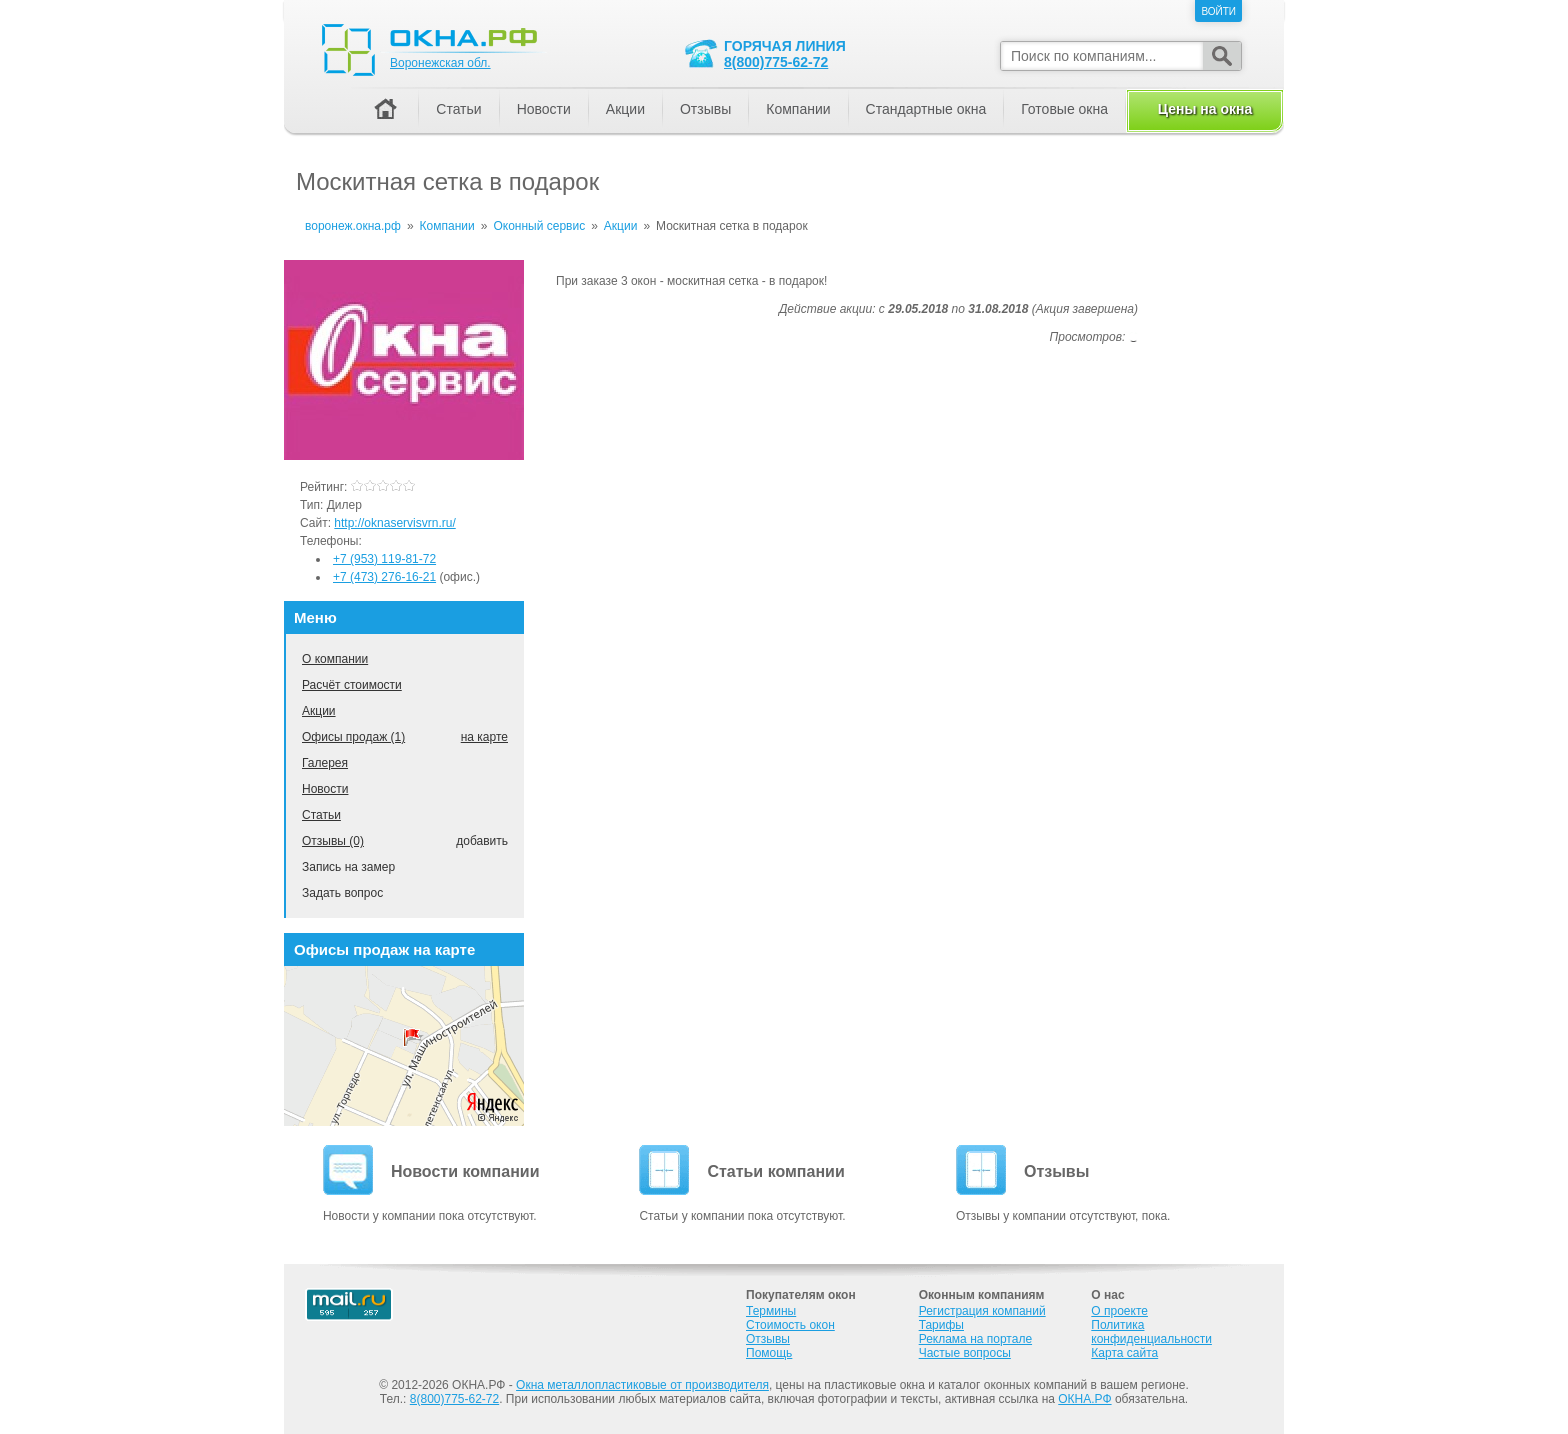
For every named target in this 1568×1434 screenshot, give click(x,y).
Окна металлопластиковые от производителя (642, 1385)
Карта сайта (1124, 1353)
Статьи (321, 815)
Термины (771, 1311)
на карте (484, 737)
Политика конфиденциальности (1151, 1332)
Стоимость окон (790, 1325)
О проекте (1119, 1311)
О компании (335, 659)
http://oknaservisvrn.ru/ (394, 523)
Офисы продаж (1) (353, 737)
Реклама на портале (975, 1339)
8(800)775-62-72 (776, 62)
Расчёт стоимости (352, 685)
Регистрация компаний (982, 1311)
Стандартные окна (926, 109)
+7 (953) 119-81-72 (384, 559)
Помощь (769, 1353)
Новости (325, 789)
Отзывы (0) (333, 841)
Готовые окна (1064, 109)
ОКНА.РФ (1084, 1399)
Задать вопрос (342, 893)
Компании (798, 109)
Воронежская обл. (440, 63)
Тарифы (941, 1325)
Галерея (325, 763)
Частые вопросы (965, 1353)
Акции (319, 711)
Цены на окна (1205, 109)
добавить (482, 841)
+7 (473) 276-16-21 (384, 577)
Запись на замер (348, 867)
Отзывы (705, 109)
